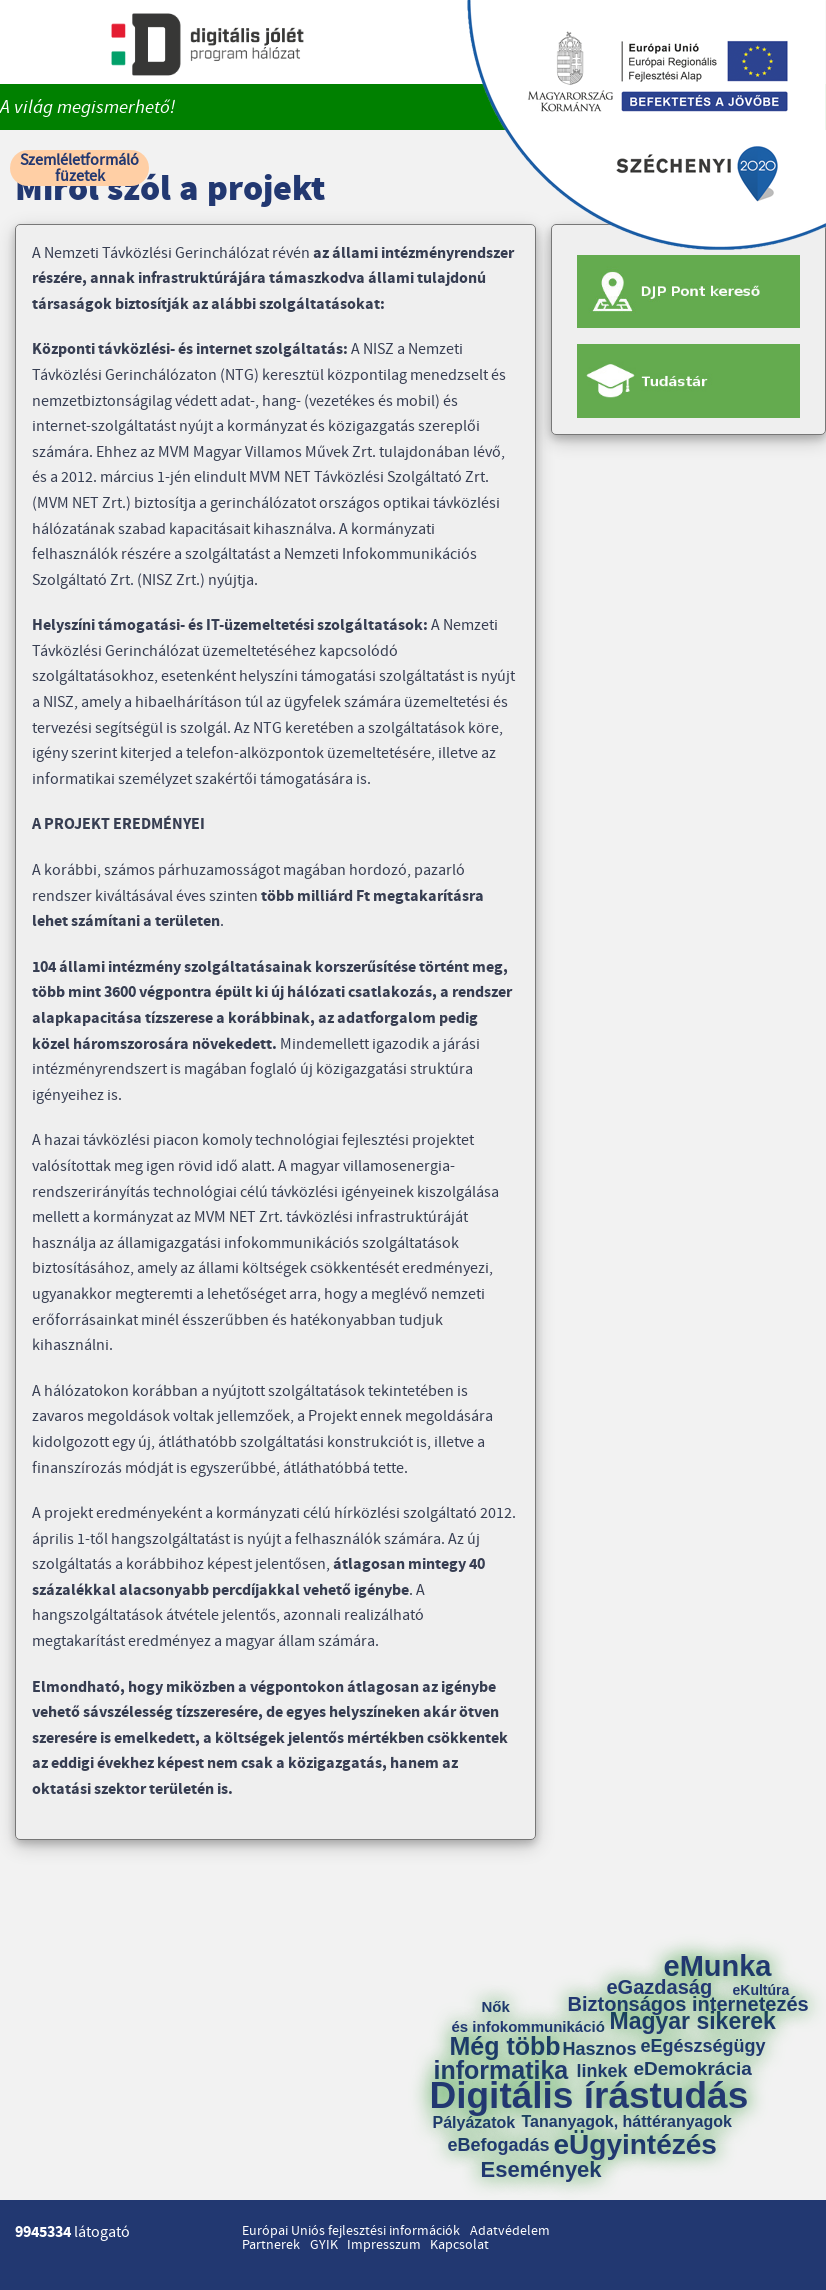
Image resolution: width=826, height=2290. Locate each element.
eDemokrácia (693, 2068)
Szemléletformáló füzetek (79, 168)
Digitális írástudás (589, 2095)
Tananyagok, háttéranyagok (627, 2122)
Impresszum (384, 2245)
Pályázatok (474, 2123)
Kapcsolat (459, 2245)
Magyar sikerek (693, 2021)
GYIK (324, 2245)
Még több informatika (501, 2058)
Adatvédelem (510, 2231)
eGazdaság (660, 1987)
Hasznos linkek (607, 2060)
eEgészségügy (703, 2046)
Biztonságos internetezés (688, 2004)
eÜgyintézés (635, 2145)
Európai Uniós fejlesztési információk (351, 2231)
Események (541, 2170)
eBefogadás (499, 2145)
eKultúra (761, 1990)
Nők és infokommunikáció (528, 2016)
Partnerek (271, 2245)
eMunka (718, 1966)
